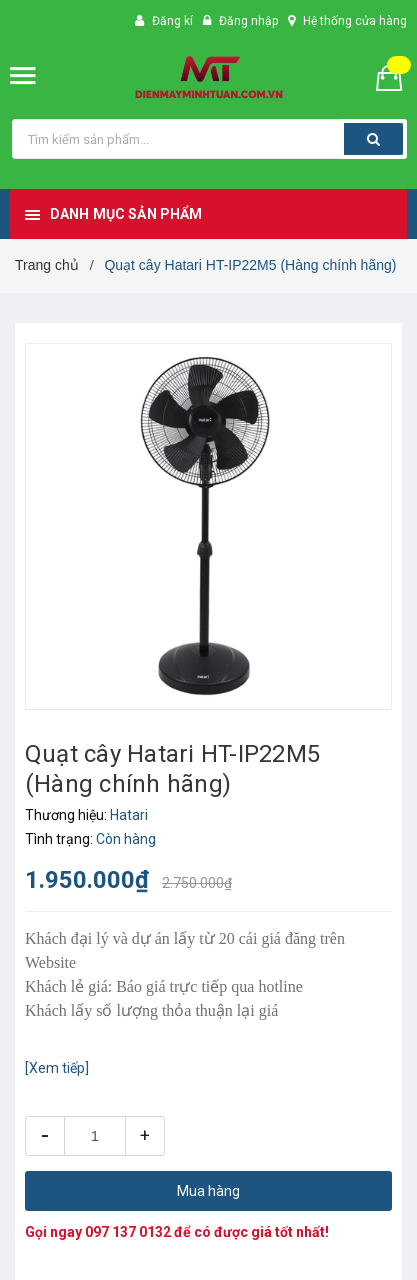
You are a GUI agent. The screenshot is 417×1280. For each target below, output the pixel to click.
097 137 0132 (128, 1232)
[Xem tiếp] (57, 1068)
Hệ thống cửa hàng (355, 21)
